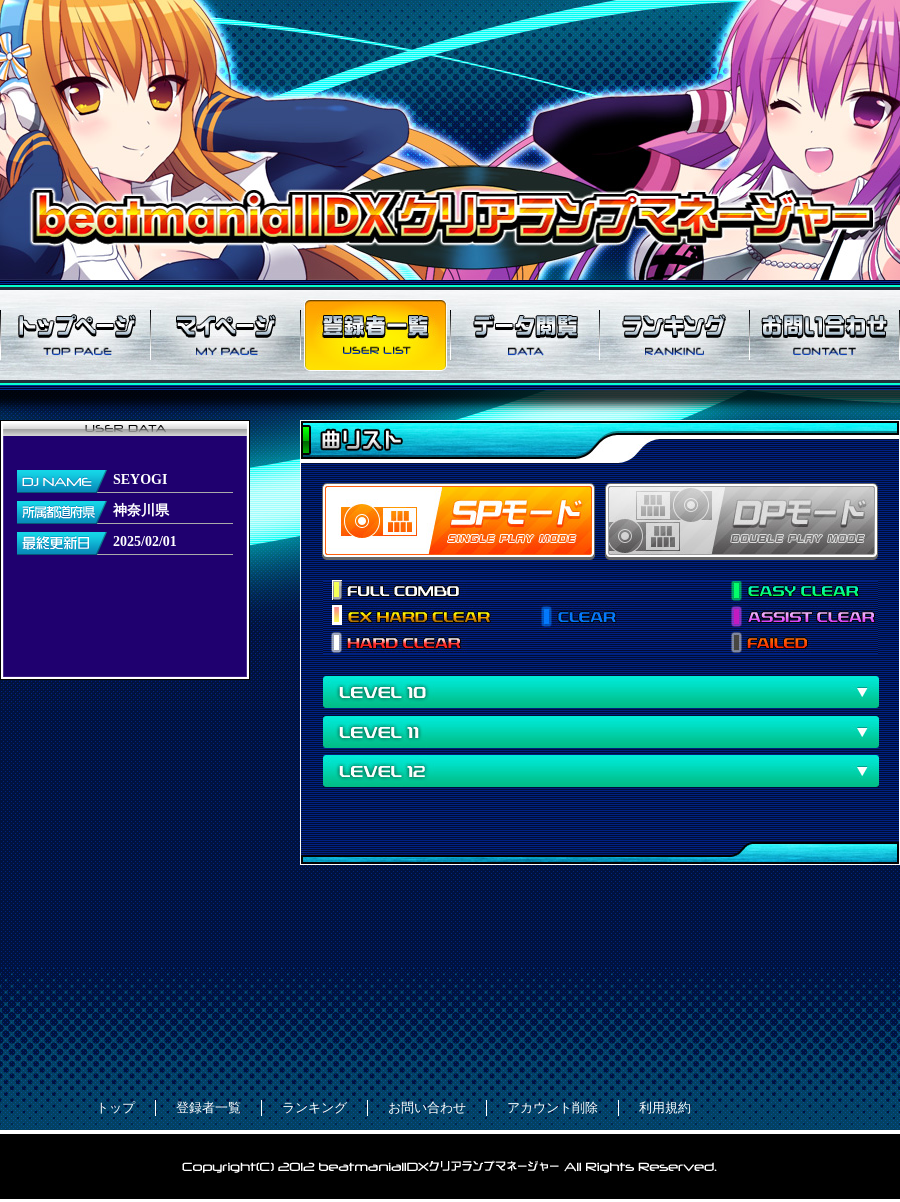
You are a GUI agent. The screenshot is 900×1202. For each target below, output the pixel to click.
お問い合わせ (825, 335)
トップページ (75, 335)
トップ (115, 1107)
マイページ (225, 335)
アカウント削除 (552, 1107)
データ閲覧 (525, 335)
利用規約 (665, 1107)
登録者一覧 (375, 335)
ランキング (675, 335)
